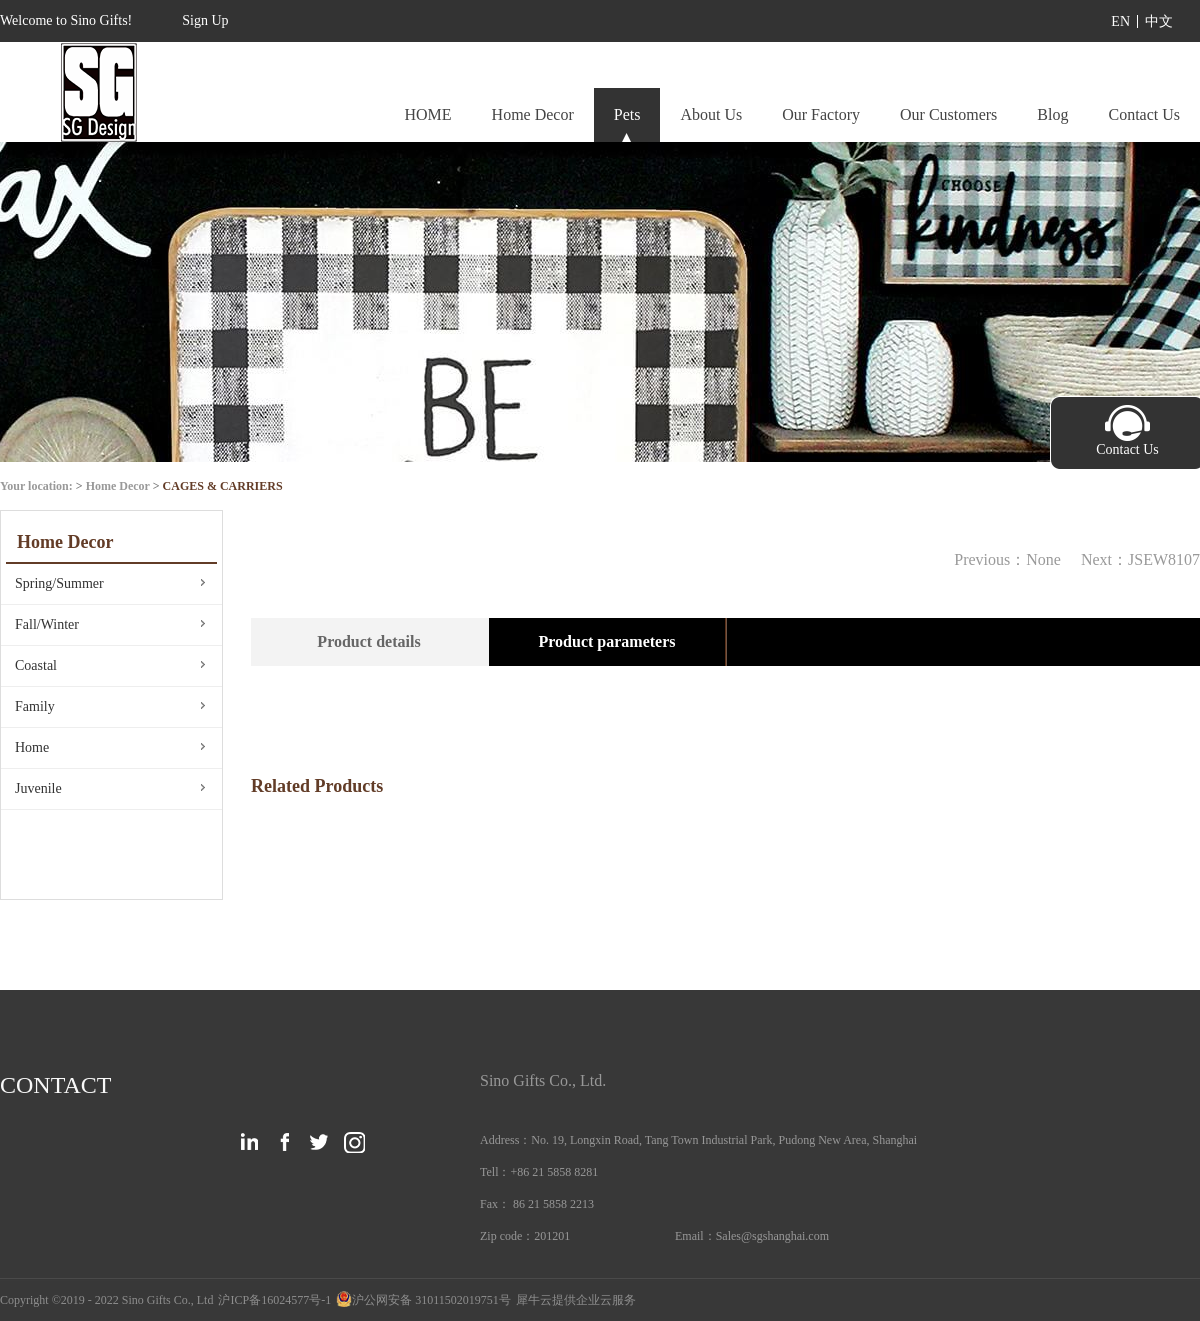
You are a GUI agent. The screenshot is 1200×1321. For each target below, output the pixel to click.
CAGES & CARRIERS (223, 486)
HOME (427, 114)
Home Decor (118, 486)
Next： (1140, 559)
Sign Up (205, 20)
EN (1120, 21)
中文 (1159, 21)
